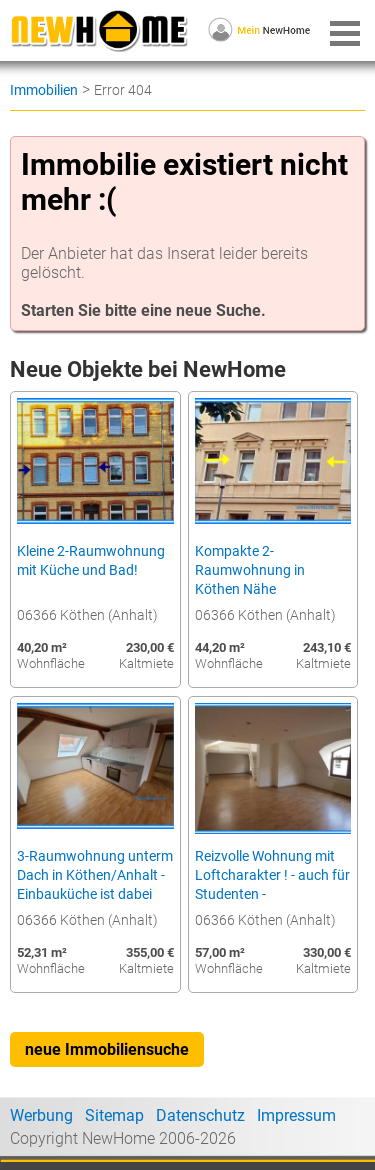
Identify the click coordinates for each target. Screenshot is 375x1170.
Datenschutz (200, 1115)
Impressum (296, 1115)
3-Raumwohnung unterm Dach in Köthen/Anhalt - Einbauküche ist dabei (95, 875)
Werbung (41, 1115)
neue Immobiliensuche (107, 1049)
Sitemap (114, 1115)
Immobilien (44, 90)
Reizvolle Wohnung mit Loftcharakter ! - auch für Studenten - (272, 875)
